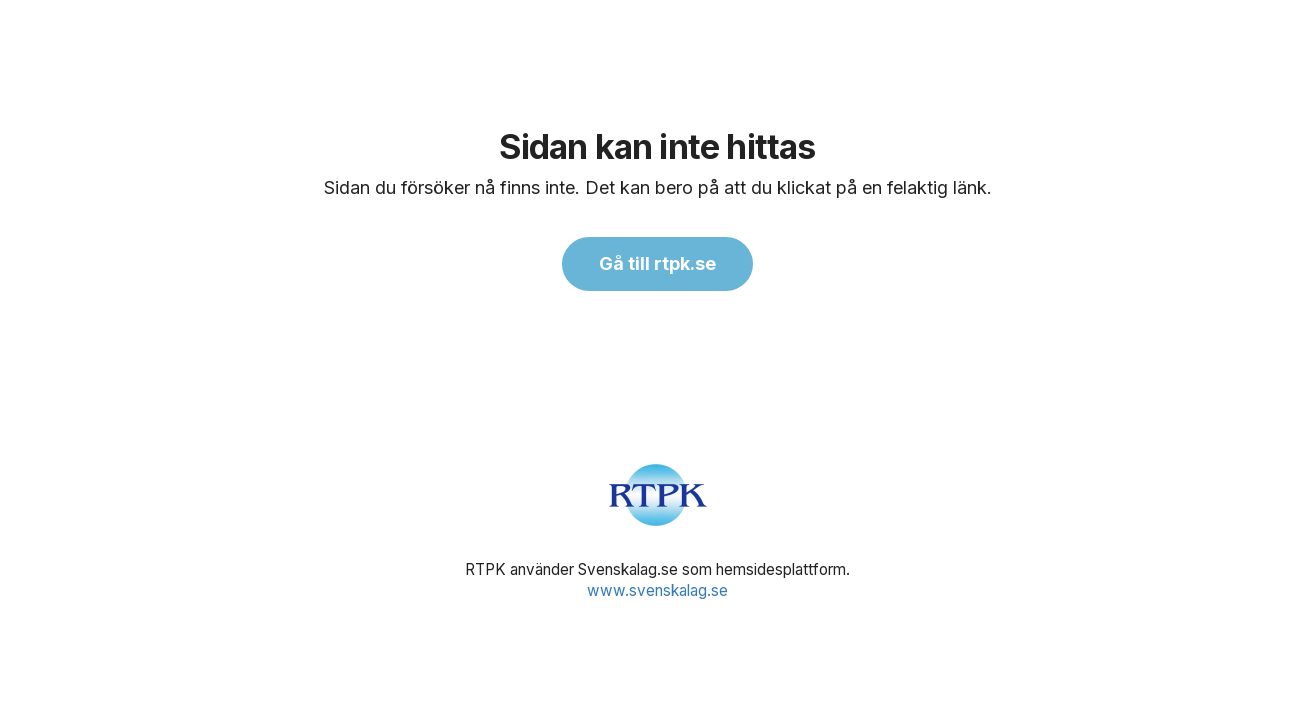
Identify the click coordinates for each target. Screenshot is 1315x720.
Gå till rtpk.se (657, 263)
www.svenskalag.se (657, 590)
